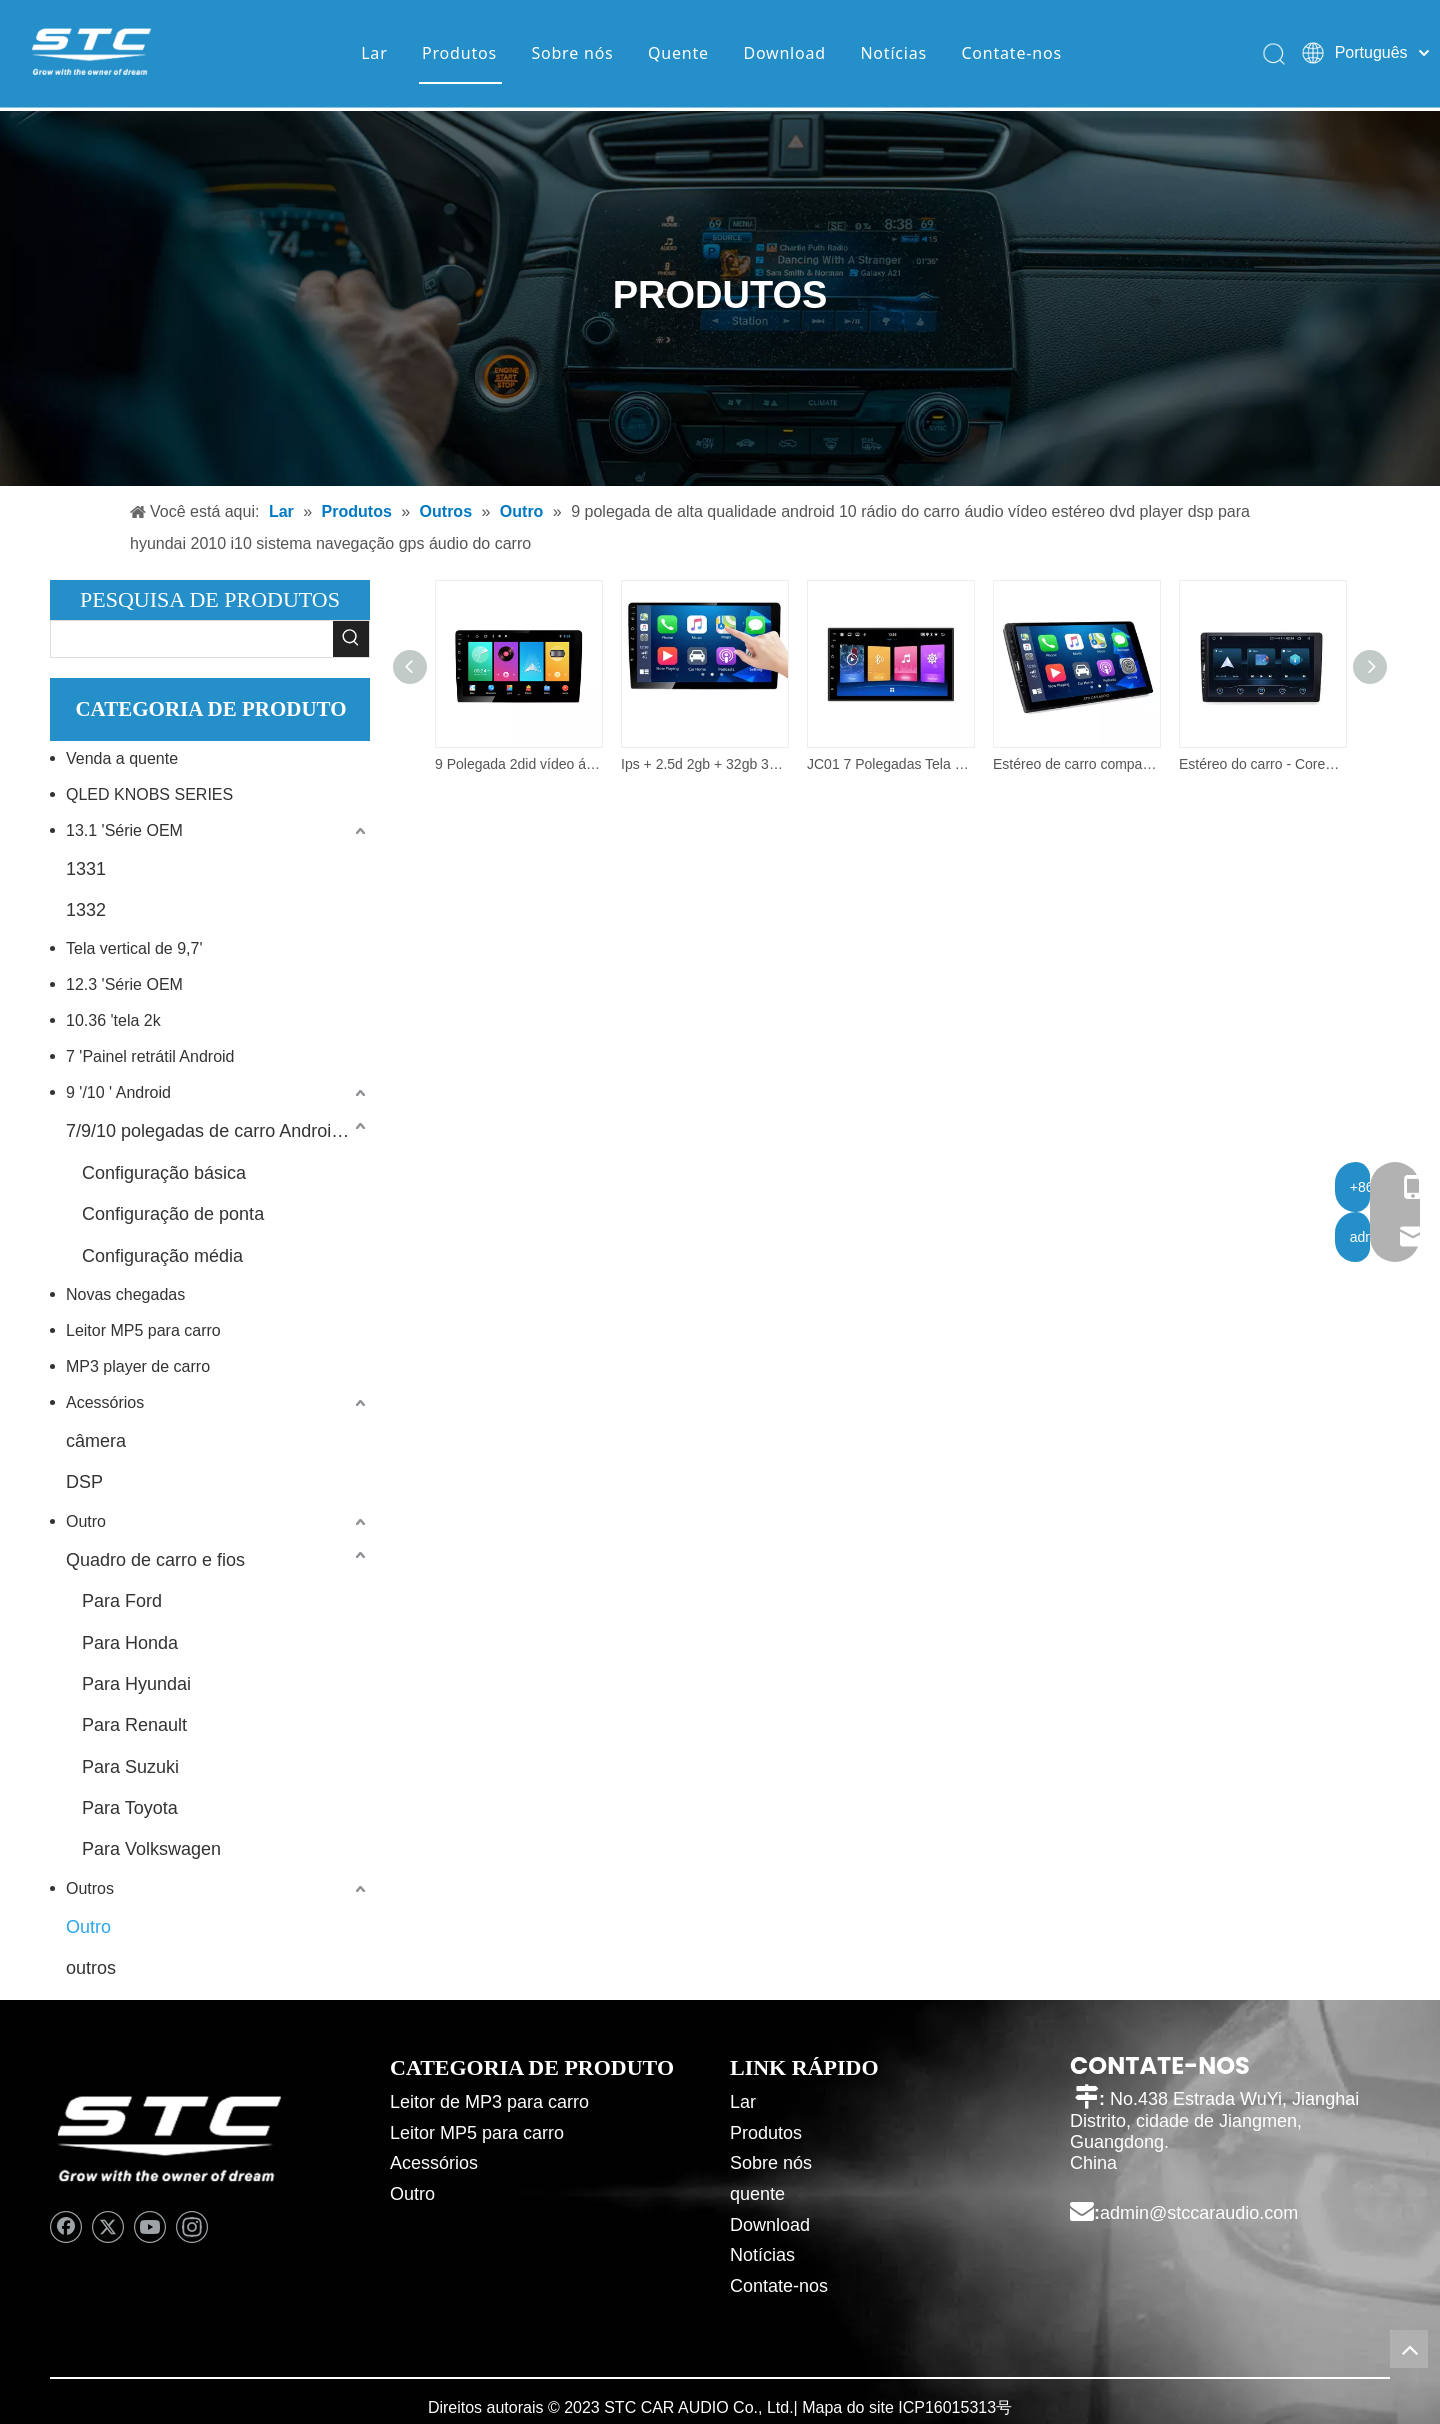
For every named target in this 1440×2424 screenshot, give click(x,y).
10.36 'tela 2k (113, 1020)
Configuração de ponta (173, 1214)
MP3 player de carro (138, 1366)
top (1409, 2349)
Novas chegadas (125, 1294)
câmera (96, 1441)
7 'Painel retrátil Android (150, 1056)
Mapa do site (848, 2407)
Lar (372, 55)
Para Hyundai (136, 1684)
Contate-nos (1010, 55)
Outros (90, 1888)
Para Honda (130, 1643)
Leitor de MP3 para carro (489, 2102)
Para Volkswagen (151, 1849)
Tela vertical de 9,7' (134, 948)
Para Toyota (130, 1808)
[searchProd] (192, 639)
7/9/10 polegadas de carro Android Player (218, 1131)
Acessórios (105, 1402)
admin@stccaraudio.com (1199, 2213)
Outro (86, 1521)
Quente (676, 55)
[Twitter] (108, 2227)
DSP (84, 1482)
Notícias (891, 55)
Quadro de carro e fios (155, 1560)
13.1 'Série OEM (124, 830)
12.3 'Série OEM (124, 984)
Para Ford (122, 1601)
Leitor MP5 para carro (143, 1330)
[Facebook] (66, 2227)
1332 (86, 910)
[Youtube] (150, 2227)
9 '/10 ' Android (118, 1092)
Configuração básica (164, 1173)
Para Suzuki (130, 1767)
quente (757, 2194)
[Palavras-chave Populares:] (351, 639)
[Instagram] (192, 2227)
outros (91, 1968)
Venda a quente (122, 758)
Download (782, 55)
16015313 (960, 2407)
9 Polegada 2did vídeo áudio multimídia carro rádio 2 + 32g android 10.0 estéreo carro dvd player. (518, 764)
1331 (86, 869)
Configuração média (162, 1256)
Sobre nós (570, 55)
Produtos (457, 55)
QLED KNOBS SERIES (149, 794)
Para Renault (134, 1725)
